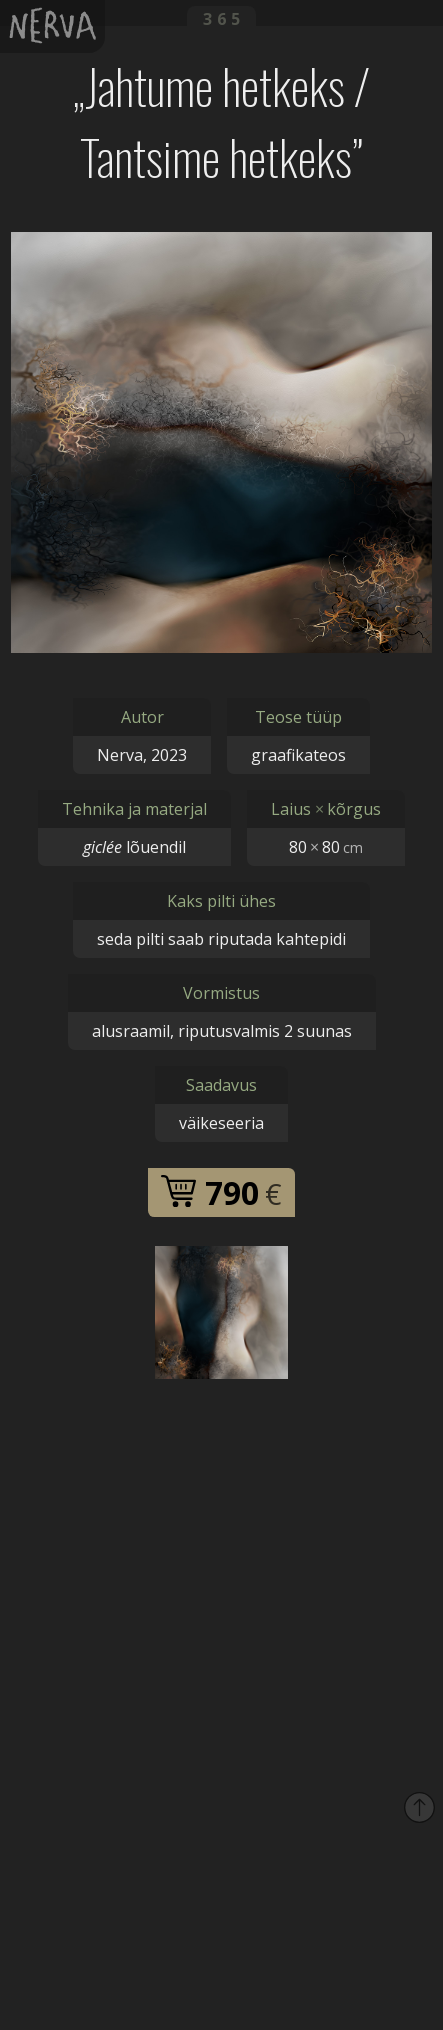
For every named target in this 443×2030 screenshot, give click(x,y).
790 (221, 1192)
